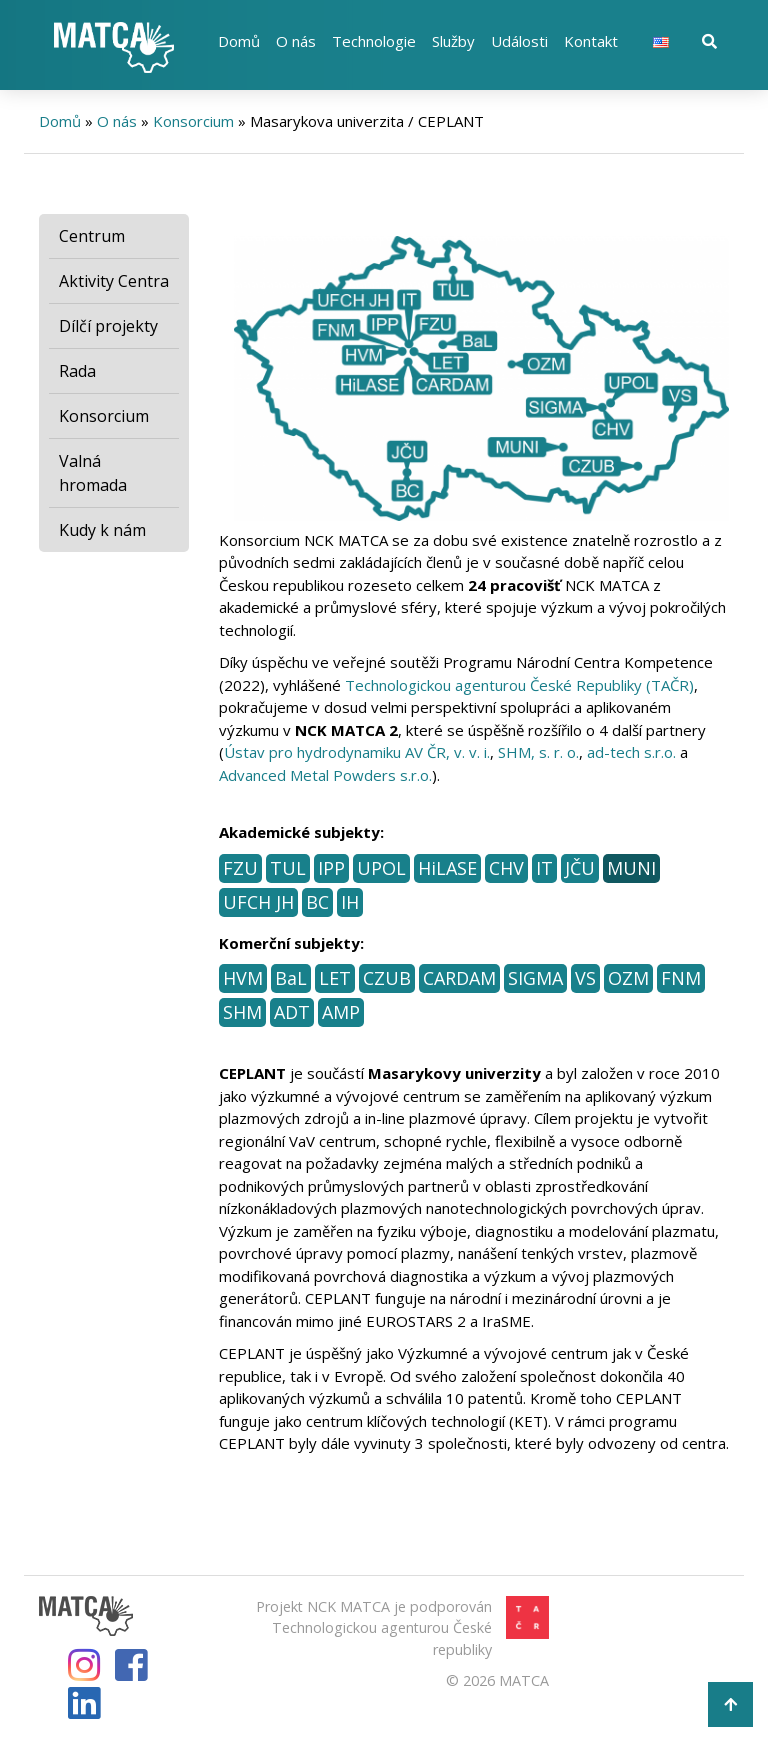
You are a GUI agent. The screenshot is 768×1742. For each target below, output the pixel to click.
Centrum (92, 236)
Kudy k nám (102, 530)
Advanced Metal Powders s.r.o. (325, 775)
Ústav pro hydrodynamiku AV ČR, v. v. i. (357, 752)
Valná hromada (93, 473)
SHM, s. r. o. (538, 752)
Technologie (374, 41)
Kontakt (591, 41)
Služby (453, 41)
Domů (239, 41)
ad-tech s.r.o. (631, 752)
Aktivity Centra (114, 281)
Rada (77, 371)
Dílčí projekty (108, 326)
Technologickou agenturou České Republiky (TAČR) (519, 685)
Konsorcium (193, 121)
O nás (296, 41)
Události (519, 41)
